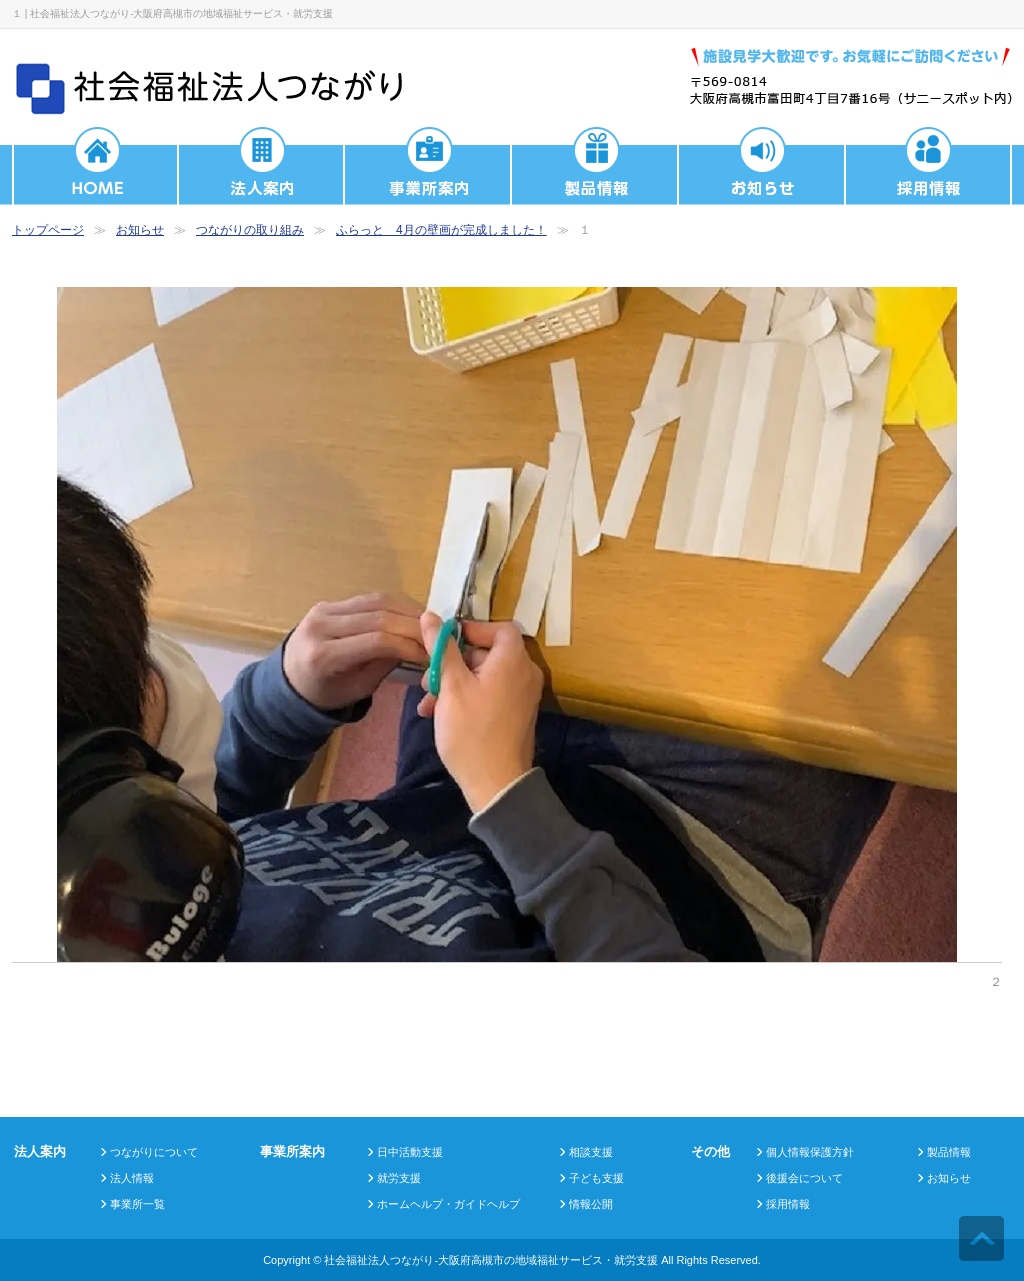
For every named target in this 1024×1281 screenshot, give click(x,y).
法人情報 (132, 1178)
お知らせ (140, 230)
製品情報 (949, 1152)
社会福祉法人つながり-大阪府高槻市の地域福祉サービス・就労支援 (491, 1260)
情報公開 (591, 1204)
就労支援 (399, 1178)
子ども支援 (596, 1178)
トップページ (48, 230)
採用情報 (788, 1204)
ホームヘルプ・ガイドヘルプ (448, 1204)
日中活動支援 (410, 1152)
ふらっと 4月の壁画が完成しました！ (441, 230)
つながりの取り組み (250, 230)
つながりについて (154, 1152)
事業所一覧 (137, 1204)
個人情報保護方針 (810, 1152)
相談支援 (591, 1152)
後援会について (804, 1178)
